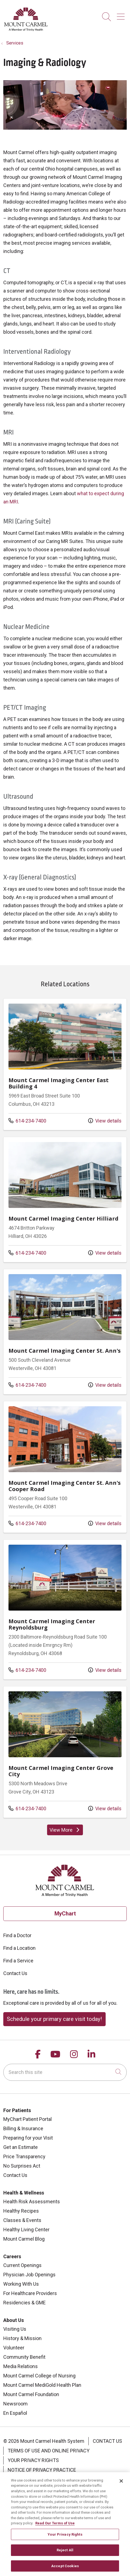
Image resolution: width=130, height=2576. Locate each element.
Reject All (65, 2555)
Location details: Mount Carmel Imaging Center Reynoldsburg (65, 1609)
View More (66, 1831)
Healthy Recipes (21, 2211)
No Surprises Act (21, 2166)
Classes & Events (22, 2220)
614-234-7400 (27, 1120)
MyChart (65, 1913)
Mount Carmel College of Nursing (39, 2376)
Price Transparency (24, 2156)
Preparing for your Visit (28, 2138)
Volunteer (13, 2348)
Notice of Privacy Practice (42, 2470)
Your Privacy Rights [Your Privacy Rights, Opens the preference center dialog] (65, 2539)
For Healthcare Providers (30, 2293)
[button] (122, 14)
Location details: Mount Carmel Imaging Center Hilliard (65, 1199)
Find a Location (19, 1948)
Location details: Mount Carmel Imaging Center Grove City (65, 1752)
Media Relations (20, 2366)
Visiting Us (14, 2329)
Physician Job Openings (29, 2274)
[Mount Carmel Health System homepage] (26, 30)
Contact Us (15, 1973)
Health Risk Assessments (31, 2201)
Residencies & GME (24, 2302)
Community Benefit (24, 2357)
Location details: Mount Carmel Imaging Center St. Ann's (65, 1331)
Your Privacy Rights (33, 2460)
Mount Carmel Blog (24, 2239)
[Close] (121, 2485)
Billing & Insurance (23, 2128)
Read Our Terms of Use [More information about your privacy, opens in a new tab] (55, 2527)
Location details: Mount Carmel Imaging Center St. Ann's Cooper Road (65, 1467)
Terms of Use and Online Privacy (48, 2451)
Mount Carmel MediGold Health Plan (42, 2385)
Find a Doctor (17, 1935)
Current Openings (22, 2265)
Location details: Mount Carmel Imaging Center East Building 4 (65, 1064)
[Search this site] (65, 2072)
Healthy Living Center (26, 2229)
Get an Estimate (20, 2147)
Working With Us (21, 2284)
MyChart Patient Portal (27, 2119)
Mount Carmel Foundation (31, 2394)
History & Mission (22, 2338)
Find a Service (18, 1961)
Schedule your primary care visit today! (54, 2019)
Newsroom (15, 2404)
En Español (15, 2413)
